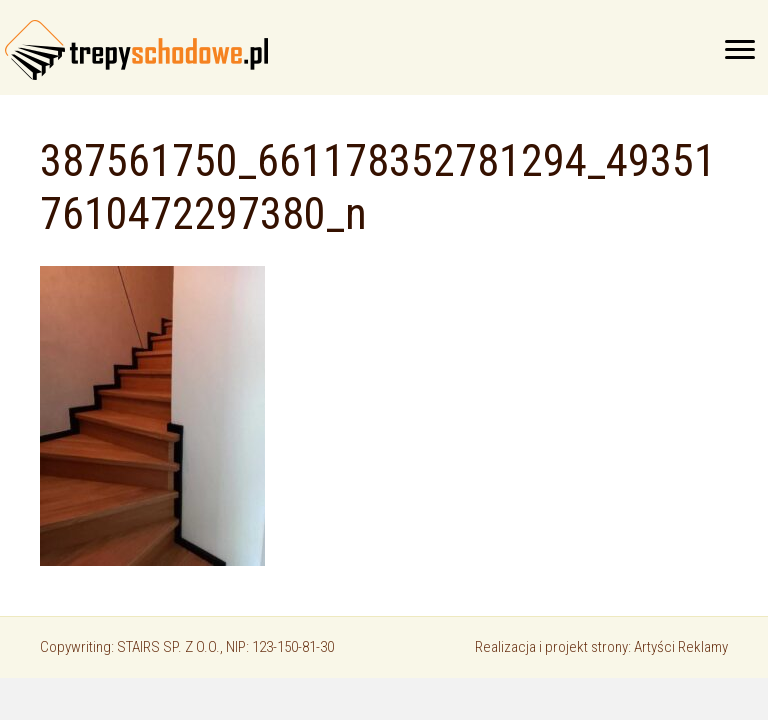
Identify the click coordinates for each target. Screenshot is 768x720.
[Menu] (740, 50)
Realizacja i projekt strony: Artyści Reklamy (601, 647)
